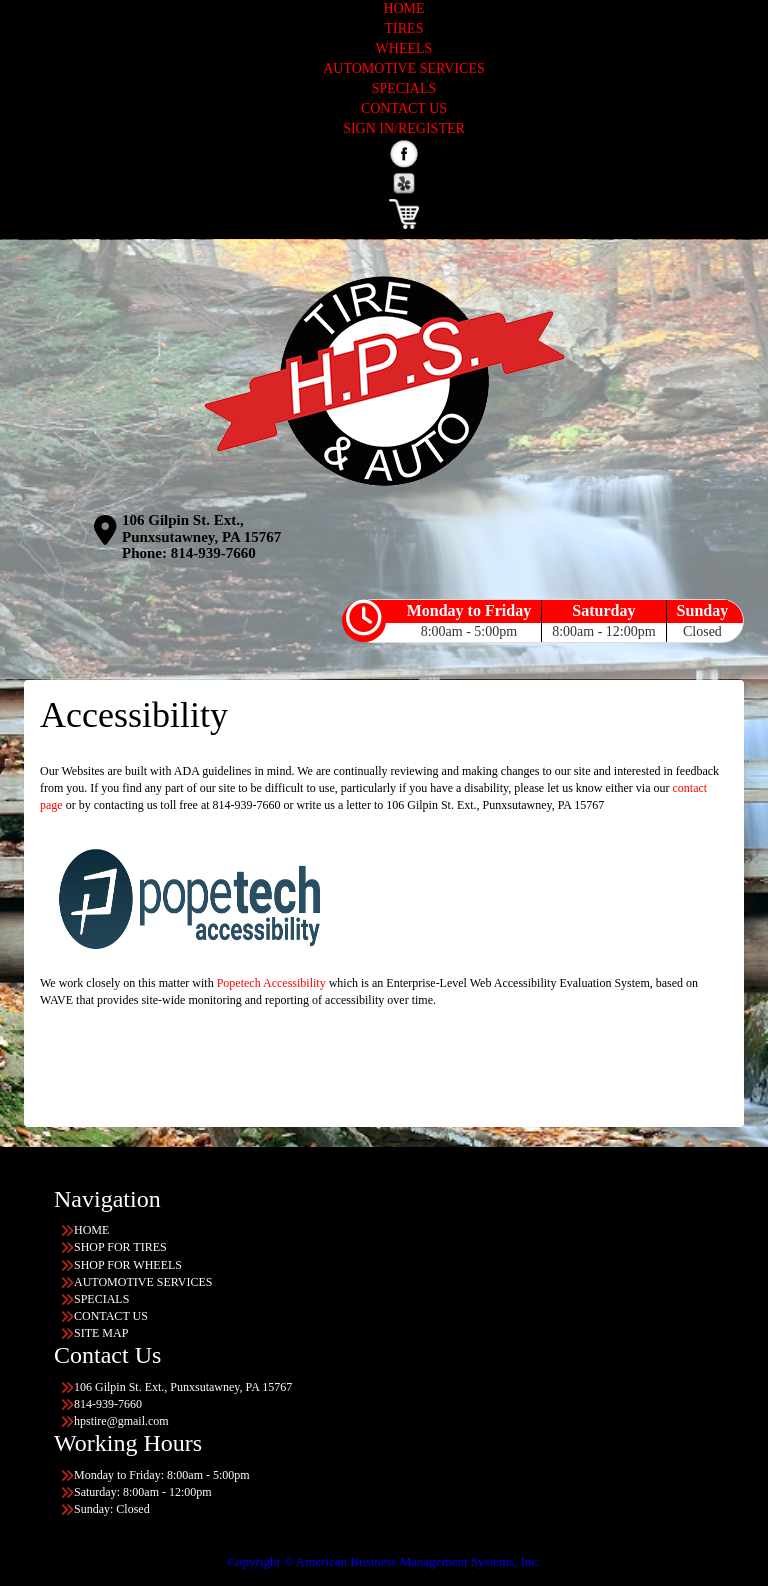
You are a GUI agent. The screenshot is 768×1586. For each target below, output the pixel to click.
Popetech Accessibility (271, 983)
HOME (403, 8)
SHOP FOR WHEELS (128, 1265)
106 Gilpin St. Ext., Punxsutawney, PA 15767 (201, 528)
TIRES (404, 28)
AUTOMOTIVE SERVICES (404, 68)
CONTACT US (404, 108)
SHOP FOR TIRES (120, 1247)
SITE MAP (101, 1333)
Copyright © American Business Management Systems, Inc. (383, 1561)
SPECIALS (404, 88)
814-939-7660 (213, 553)
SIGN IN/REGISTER (404, 128)
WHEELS (404, 48)
